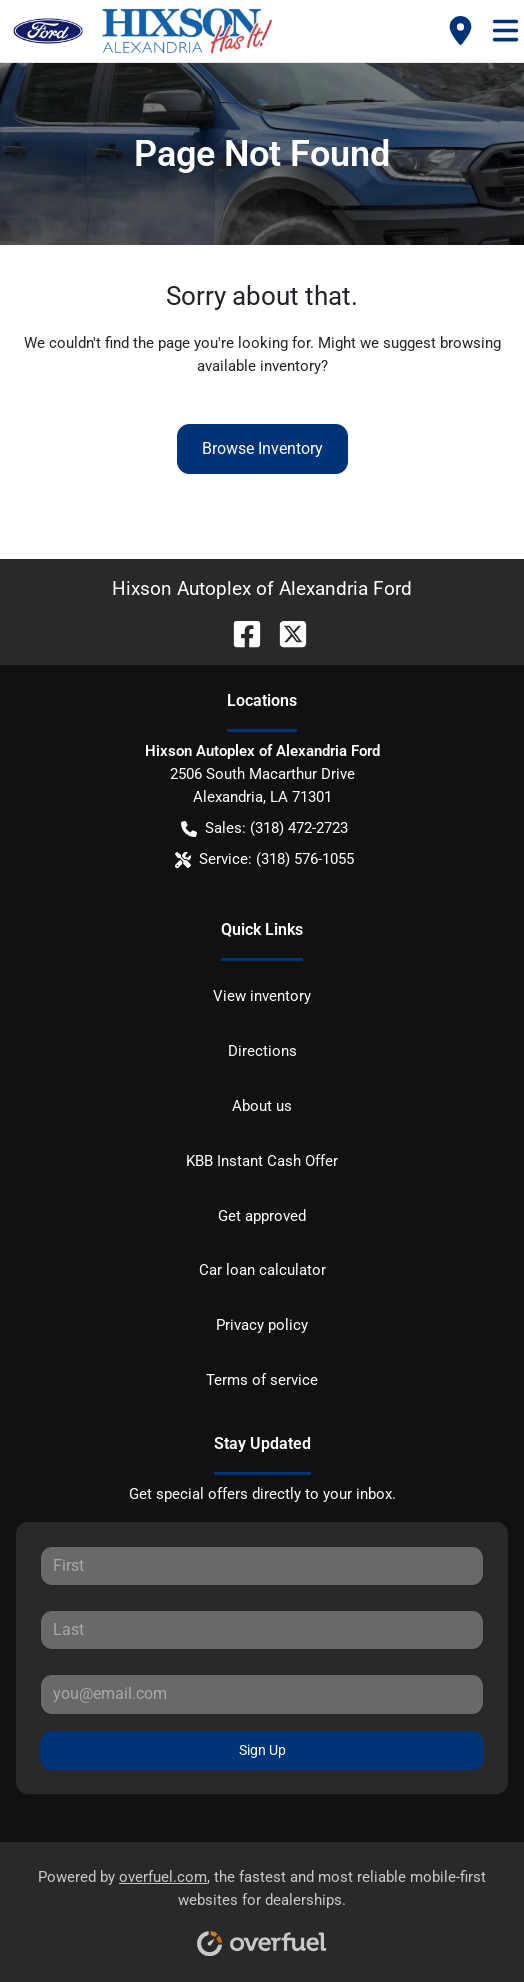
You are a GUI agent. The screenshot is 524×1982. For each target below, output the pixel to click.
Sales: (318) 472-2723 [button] (264, 828)
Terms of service (262, 1380)
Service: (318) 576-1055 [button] (264, 859)
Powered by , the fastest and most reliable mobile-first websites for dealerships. (262, 1905)
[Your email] (262, 1694)
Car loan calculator (262, 1270)
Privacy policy (262, 1325)
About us (262, 1106)
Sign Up (262, 1750)
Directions (262, 1051)
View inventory (262, 996)
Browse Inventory (262, 448)
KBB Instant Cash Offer (262, 1161)
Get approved (262, 1216)
